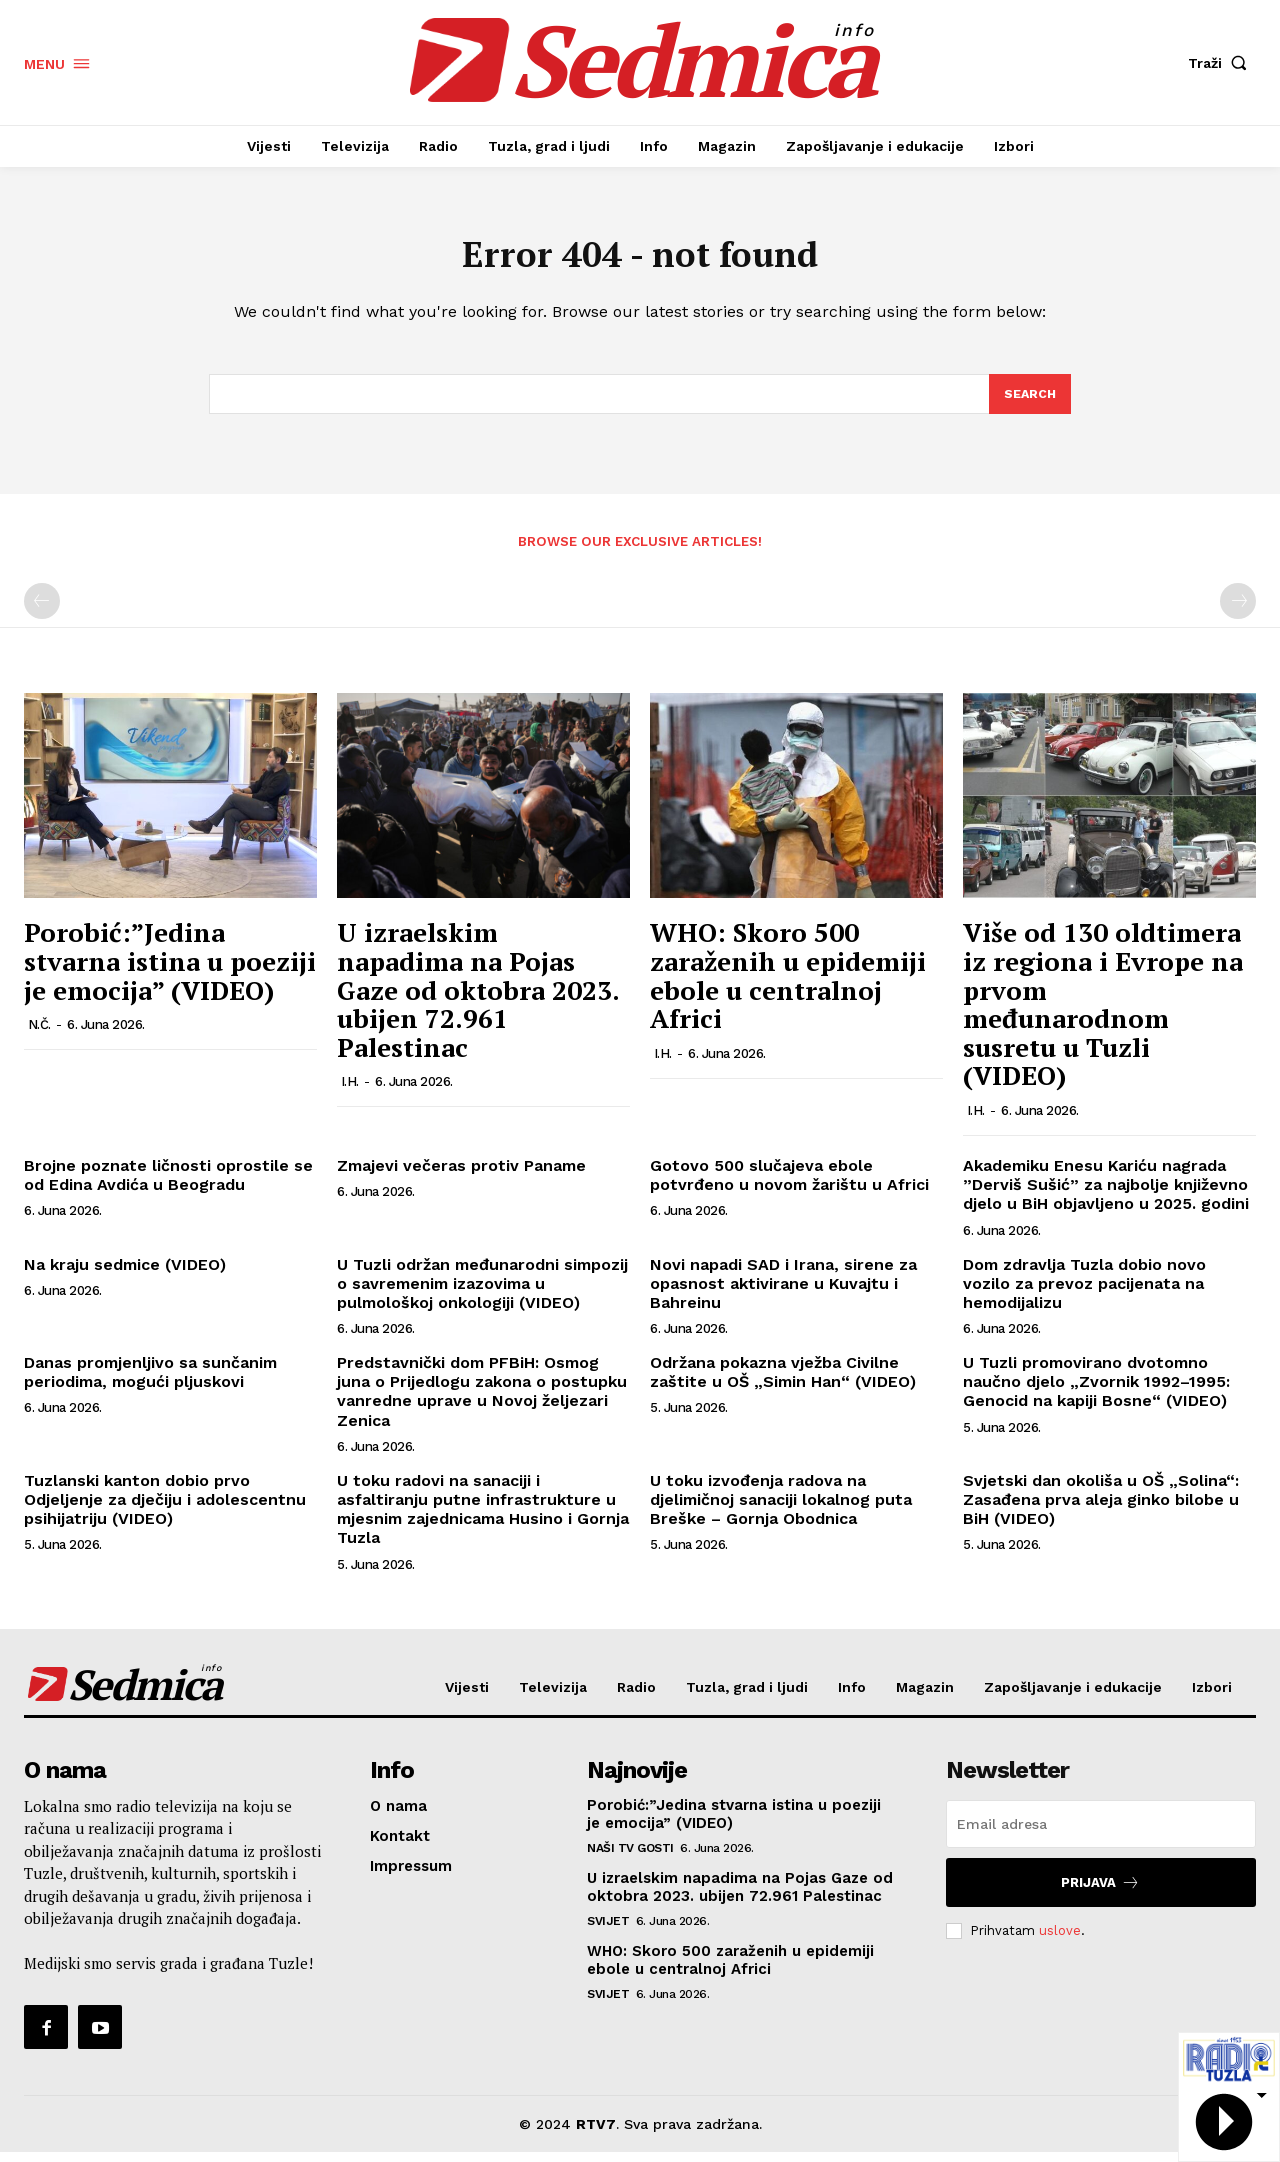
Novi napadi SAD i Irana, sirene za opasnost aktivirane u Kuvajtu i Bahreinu (783, 1292)
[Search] (1029, 402)
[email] (1101, 1834)
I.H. (350, 1091)
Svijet (608, 1931)
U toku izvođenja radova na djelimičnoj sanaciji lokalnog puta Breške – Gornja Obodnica (781, 1508)
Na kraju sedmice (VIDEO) (125, 1273)
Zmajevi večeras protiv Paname (461, 1174)
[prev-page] (42, 611)
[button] (1222, 63)
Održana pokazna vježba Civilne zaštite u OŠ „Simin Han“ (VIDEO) (783, 1381)
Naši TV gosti (630, 1858)
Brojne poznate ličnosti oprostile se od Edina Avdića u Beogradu (168, 1184)
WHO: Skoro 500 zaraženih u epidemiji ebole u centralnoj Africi (788, 985)
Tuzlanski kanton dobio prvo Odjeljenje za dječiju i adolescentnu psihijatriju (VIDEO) (165, 1508)
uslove (1060, 1939)
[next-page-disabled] (1238, 611)
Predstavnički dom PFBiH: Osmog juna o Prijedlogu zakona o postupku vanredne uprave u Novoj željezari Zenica (482, 1400)
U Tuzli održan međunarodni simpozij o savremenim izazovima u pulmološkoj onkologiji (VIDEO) (482, 1292)
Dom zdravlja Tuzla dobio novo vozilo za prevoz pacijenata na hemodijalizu (1084, 1292)
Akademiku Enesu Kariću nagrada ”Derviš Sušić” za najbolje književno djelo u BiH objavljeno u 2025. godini (1106, 1193)
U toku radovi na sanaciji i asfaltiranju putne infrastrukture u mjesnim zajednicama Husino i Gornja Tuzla (483, 1518)
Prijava (1100, 1892)
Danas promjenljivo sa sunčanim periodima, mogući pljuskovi (150, 1381)
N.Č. (39, 1033)
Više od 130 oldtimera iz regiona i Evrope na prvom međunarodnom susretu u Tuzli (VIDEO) (1103, 1013)
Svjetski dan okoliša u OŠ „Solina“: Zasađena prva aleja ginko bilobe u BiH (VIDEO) (1101, 1508)
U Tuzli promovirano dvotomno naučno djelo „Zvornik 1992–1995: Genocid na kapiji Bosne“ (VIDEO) (1096, 1390)
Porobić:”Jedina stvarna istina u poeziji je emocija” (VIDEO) (170, 970)
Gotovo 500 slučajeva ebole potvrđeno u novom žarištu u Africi (789, 1184)
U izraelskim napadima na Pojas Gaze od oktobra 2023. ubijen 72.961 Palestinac (478, 999)
